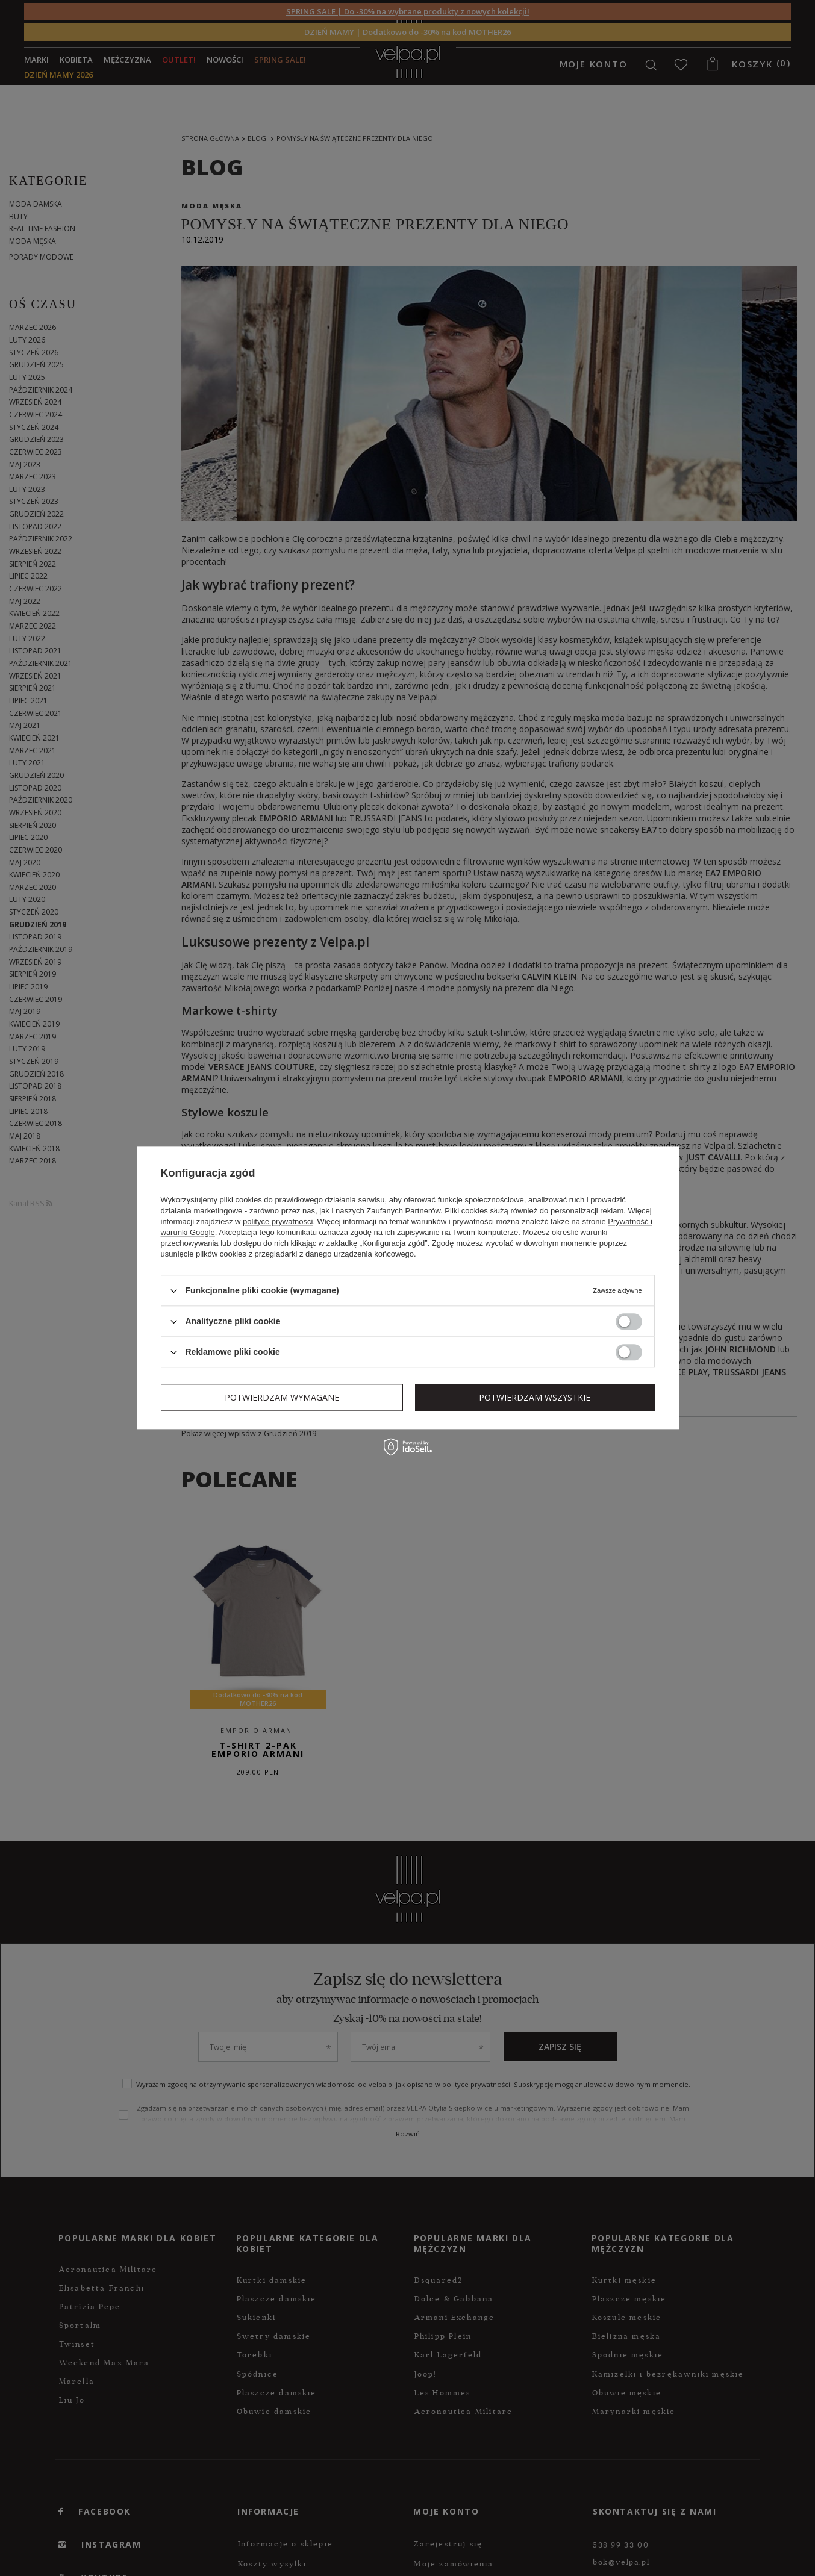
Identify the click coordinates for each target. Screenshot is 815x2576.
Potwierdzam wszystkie (534, 1397)
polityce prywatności (278, 1221)
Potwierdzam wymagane (282, 1397)
